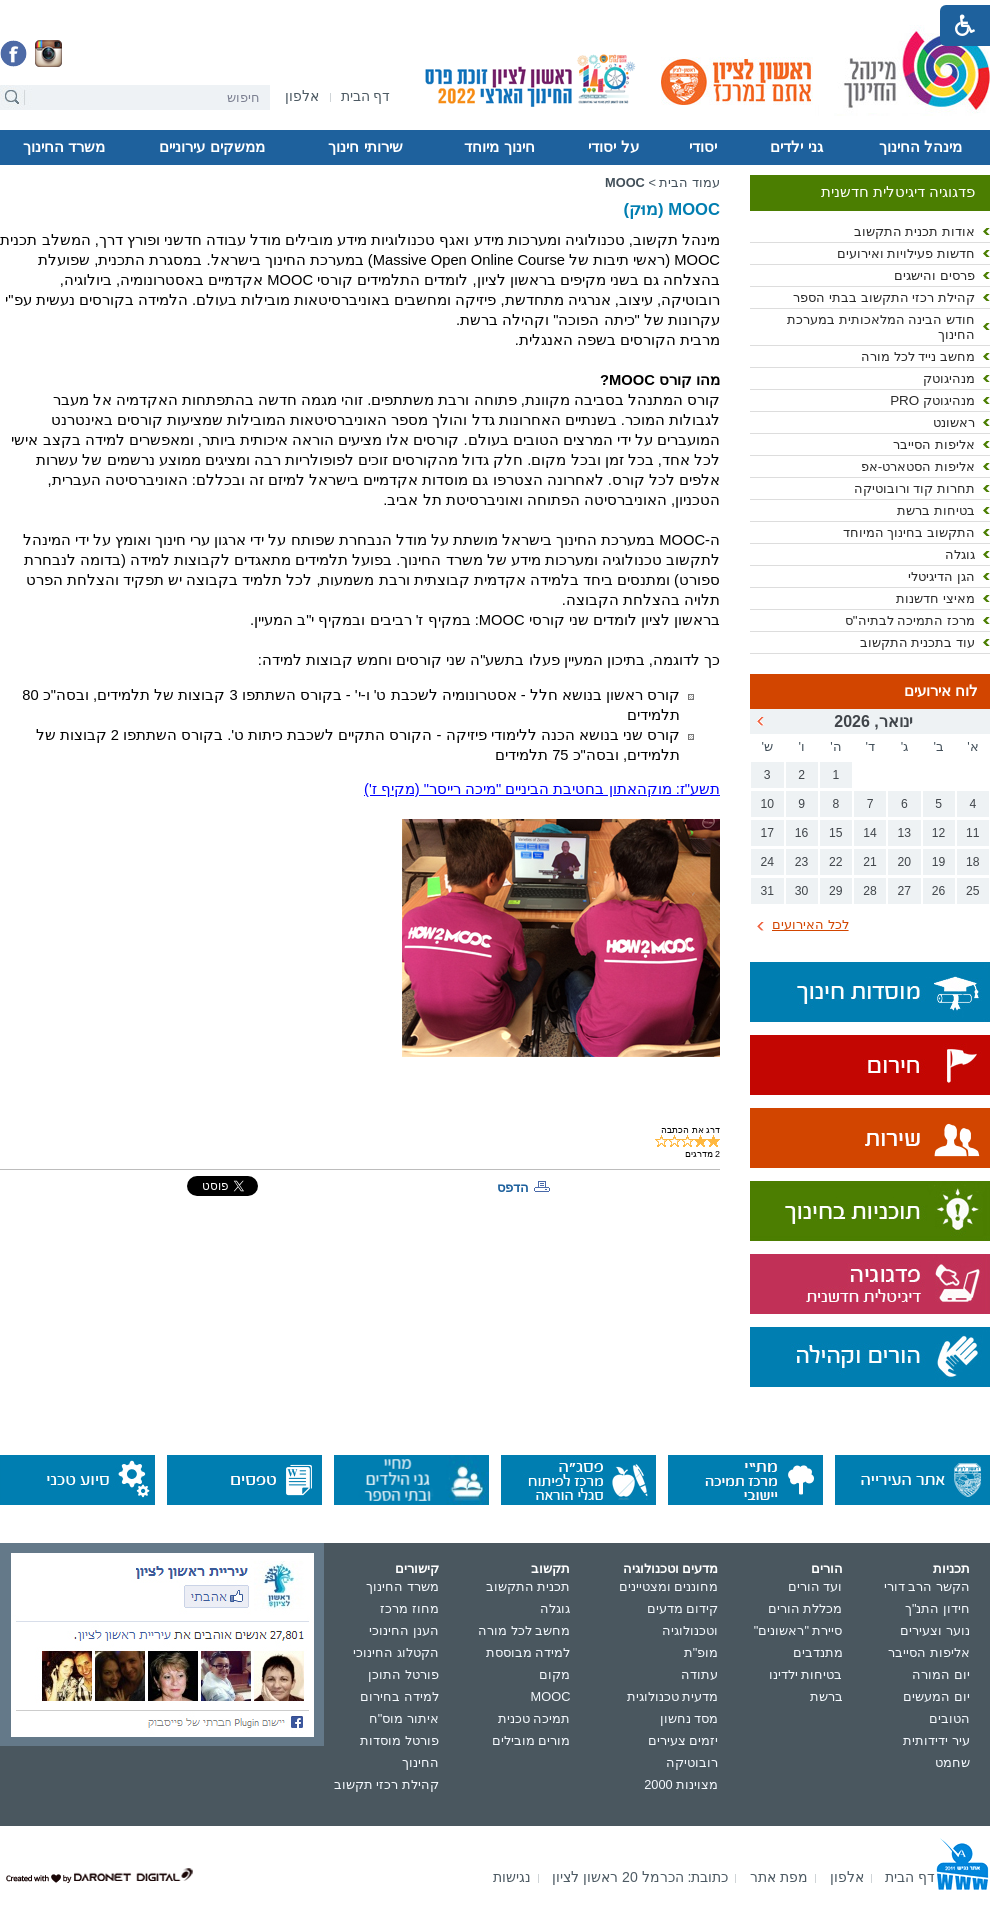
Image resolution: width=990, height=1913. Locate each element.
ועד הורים (815, 1586)
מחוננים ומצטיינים (669, 1586)
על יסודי (613, 147)
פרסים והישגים (934, 275)
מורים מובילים (531, 1740)
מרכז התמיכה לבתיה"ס (910, 620)
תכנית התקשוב (528, 1586)
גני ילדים (796, 147)
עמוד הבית (689, 182)
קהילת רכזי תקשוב (386, 1784)
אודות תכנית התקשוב (914, 231)
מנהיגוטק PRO (932, 400)
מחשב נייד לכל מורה (918, 356)
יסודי (703, 147)
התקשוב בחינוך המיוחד (909, 532)
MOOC (625, 182)
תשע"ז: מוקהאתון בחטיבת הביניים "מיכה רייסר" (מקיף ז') (542, 789)
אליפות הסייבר (934, 444)
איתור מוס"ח (404, 1718)
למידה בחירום (399, 1696)
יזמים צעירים (683, 1740)
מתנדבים (818, 1652)
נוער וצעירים (935, 1630)
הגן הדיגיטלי (941, 576)
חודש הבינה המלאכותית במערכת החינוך (881, 327)
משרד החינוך (64, 147)
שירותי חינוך (365, 147)
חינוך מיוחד (499, 147)
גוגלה (960, 554)
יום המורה (941, 1674)
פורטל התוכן (403, 1674)
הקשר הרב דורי (927, 1586)
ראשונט (954, 422)
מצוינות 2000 (681, 1784)
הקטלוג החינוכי (396, 1652)
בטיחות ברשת (936, 510)
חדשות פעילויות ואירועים (906, 253)
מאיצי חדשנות (935, 598)
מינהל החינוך (920, 147)
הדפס (513, 1187)
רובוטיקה (692, 1762)
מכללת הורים (805, 1608)
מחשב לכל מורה (524, 1630)
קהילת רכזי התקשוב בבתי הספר (884, 297)
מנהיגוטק (949, 378)
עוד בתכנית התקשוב (917, 642)
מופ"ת (701, 1652)
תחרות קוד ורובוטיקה (914, 488)
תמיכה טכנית (534, 1718)
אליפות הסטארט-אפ (918, 466)
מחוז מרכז (409, 1608)
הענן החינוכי (404, 1630)
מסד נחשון (689, 1718)
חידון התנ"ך (937, 1608)
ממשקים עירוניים (211, 147)
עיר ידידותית (936, 1740)
